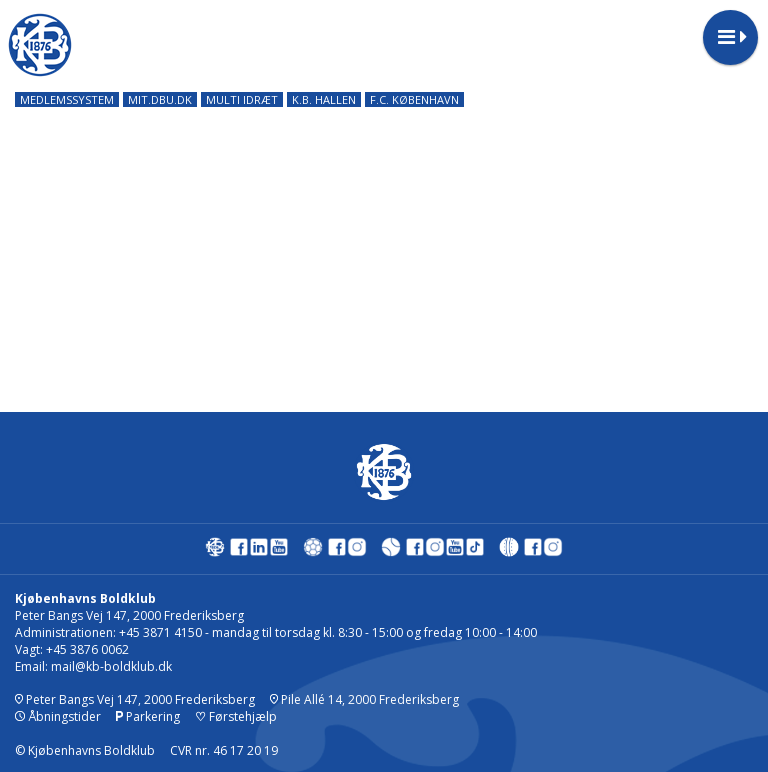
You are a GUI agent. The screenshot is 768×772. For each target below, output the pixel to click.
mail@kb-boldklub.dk (111, 666)
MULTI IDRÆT (242, 99)
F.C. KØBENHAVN (414, 99)
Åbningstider (58, 716)
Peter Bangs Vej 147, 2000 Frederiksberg (135, 699)
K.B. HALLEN (324, 99)
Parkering (148, 716)
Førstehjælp (236, 716)
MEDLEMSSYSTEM (67, 99)
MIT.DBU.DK (160, 99)
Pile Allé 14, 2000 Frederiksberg (364, 699)
